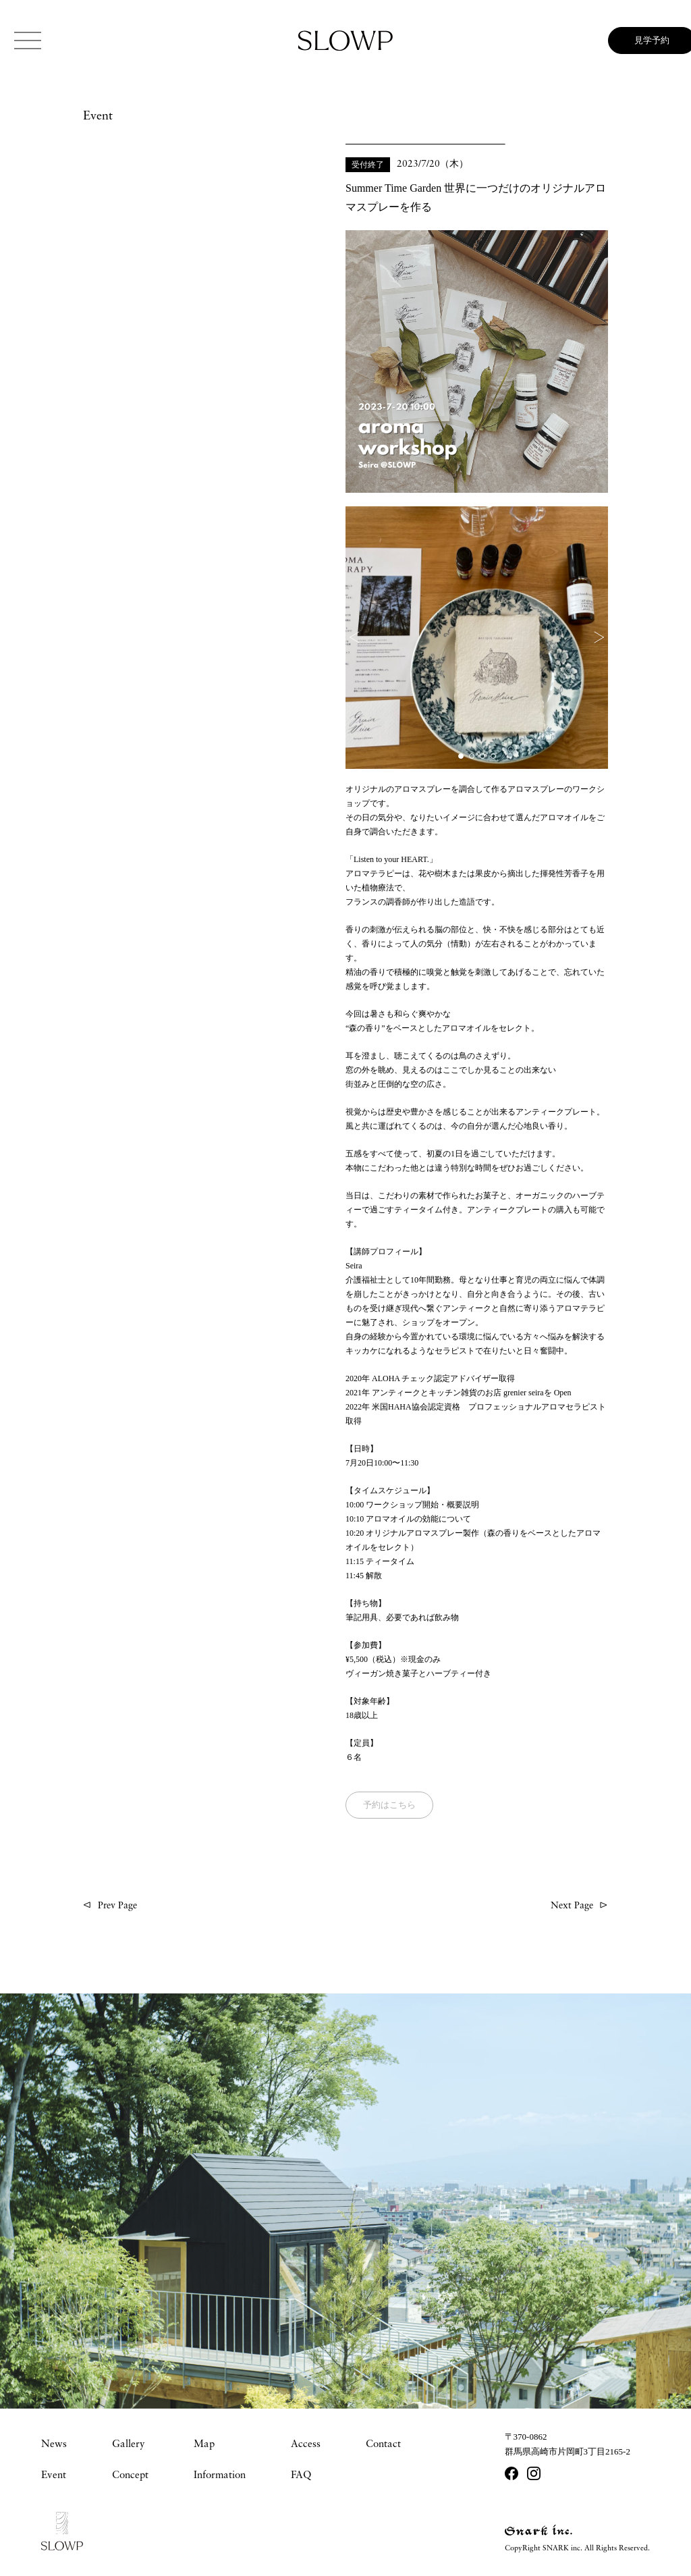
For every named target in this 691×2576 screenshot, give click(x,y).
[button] (359, 637)
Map (204, 2445)
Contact (383, 2445)
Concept (130, 2476)
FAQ (301, 2476)
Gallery (128, 2445)
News (54, 2445)
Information (220, 2476)
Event (53, 2476)
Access (306, 2445)
